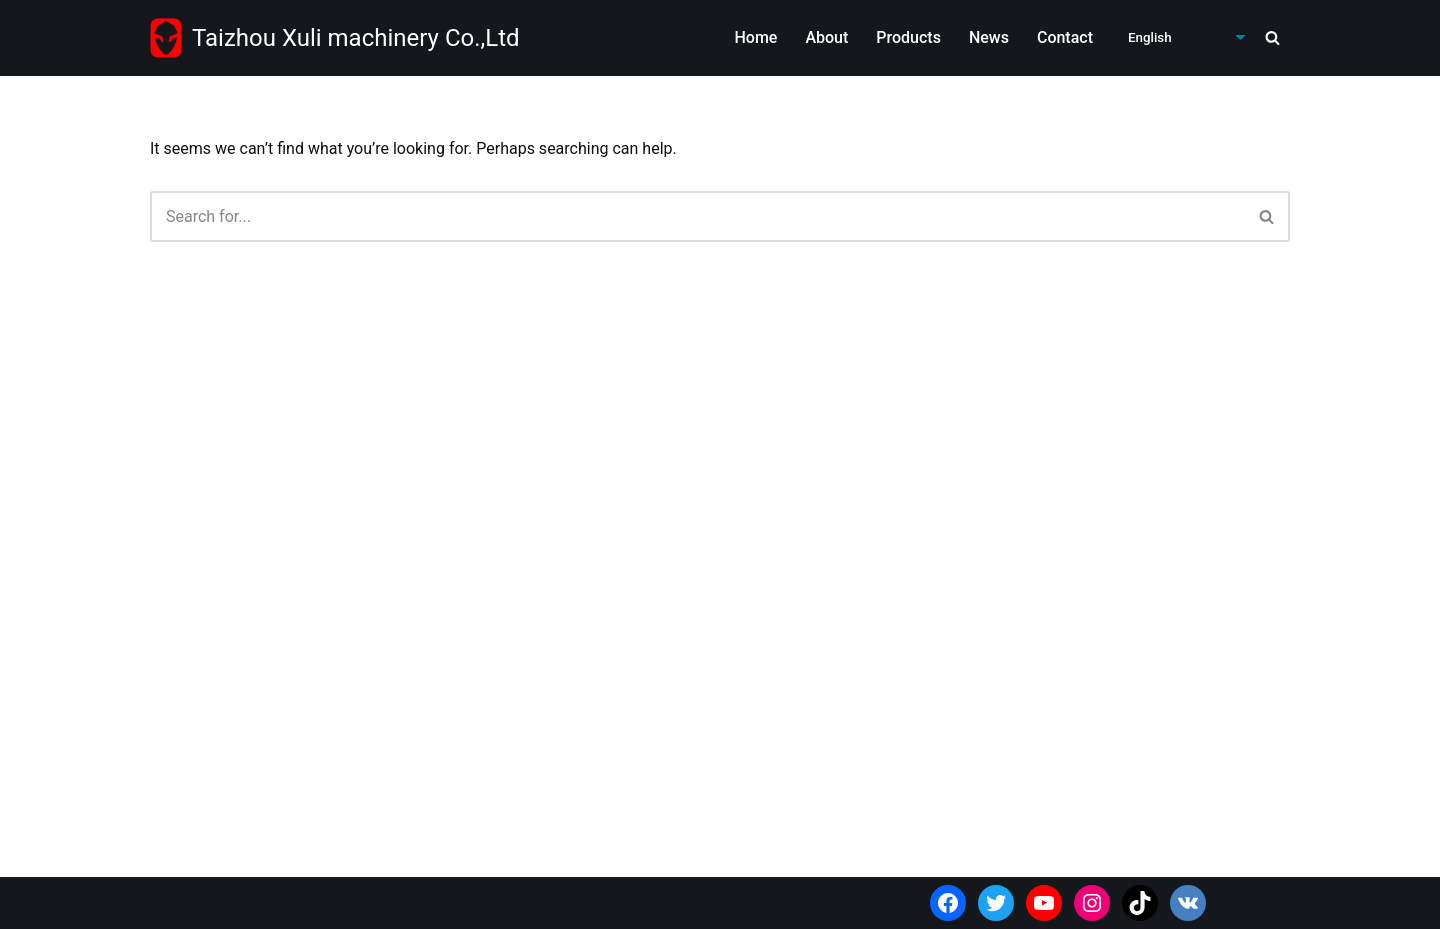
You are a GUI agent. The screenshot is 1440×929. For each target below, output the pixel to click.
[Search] (1272, 37)
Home (755, 37)
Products (908, 37)
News (989, 37)
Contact (1065, 37)
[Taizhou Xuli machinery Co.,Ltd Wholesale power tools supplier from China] (335, 38)
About (826, 37)
